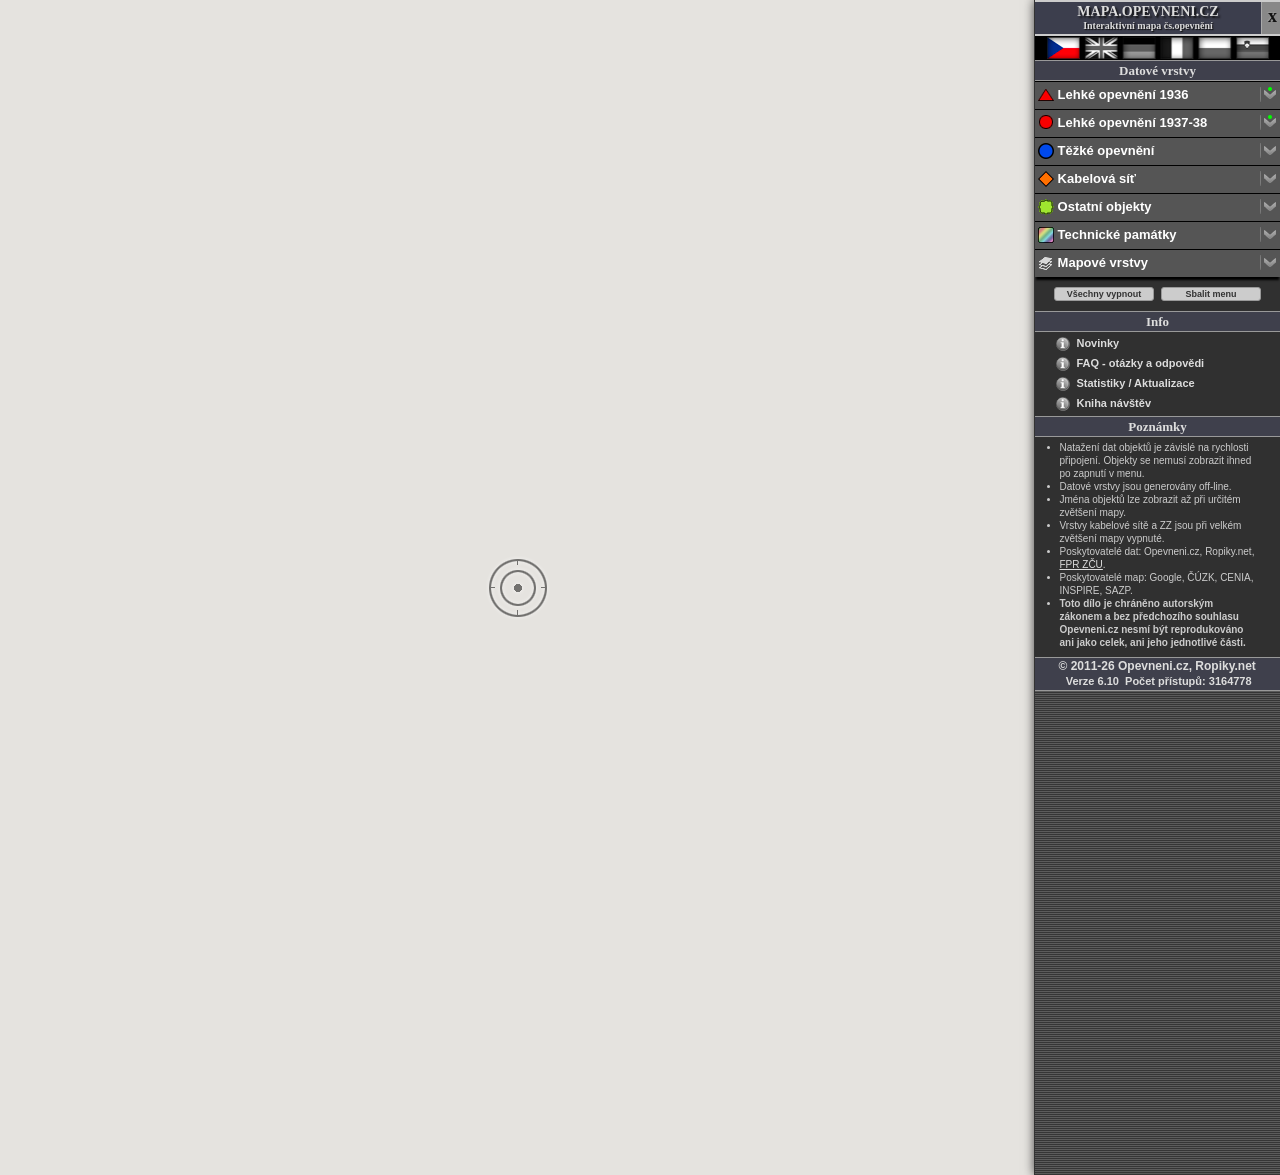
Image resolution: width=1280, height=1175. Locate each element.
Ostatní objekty (1157, 207)
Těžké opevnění (1157, 151)
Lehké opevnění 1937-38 (1157, 123)
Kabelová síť (1157, 179)
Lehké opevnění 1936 (1157, 95)
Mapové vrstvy (1157, 263)
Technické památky (1157, 235)
